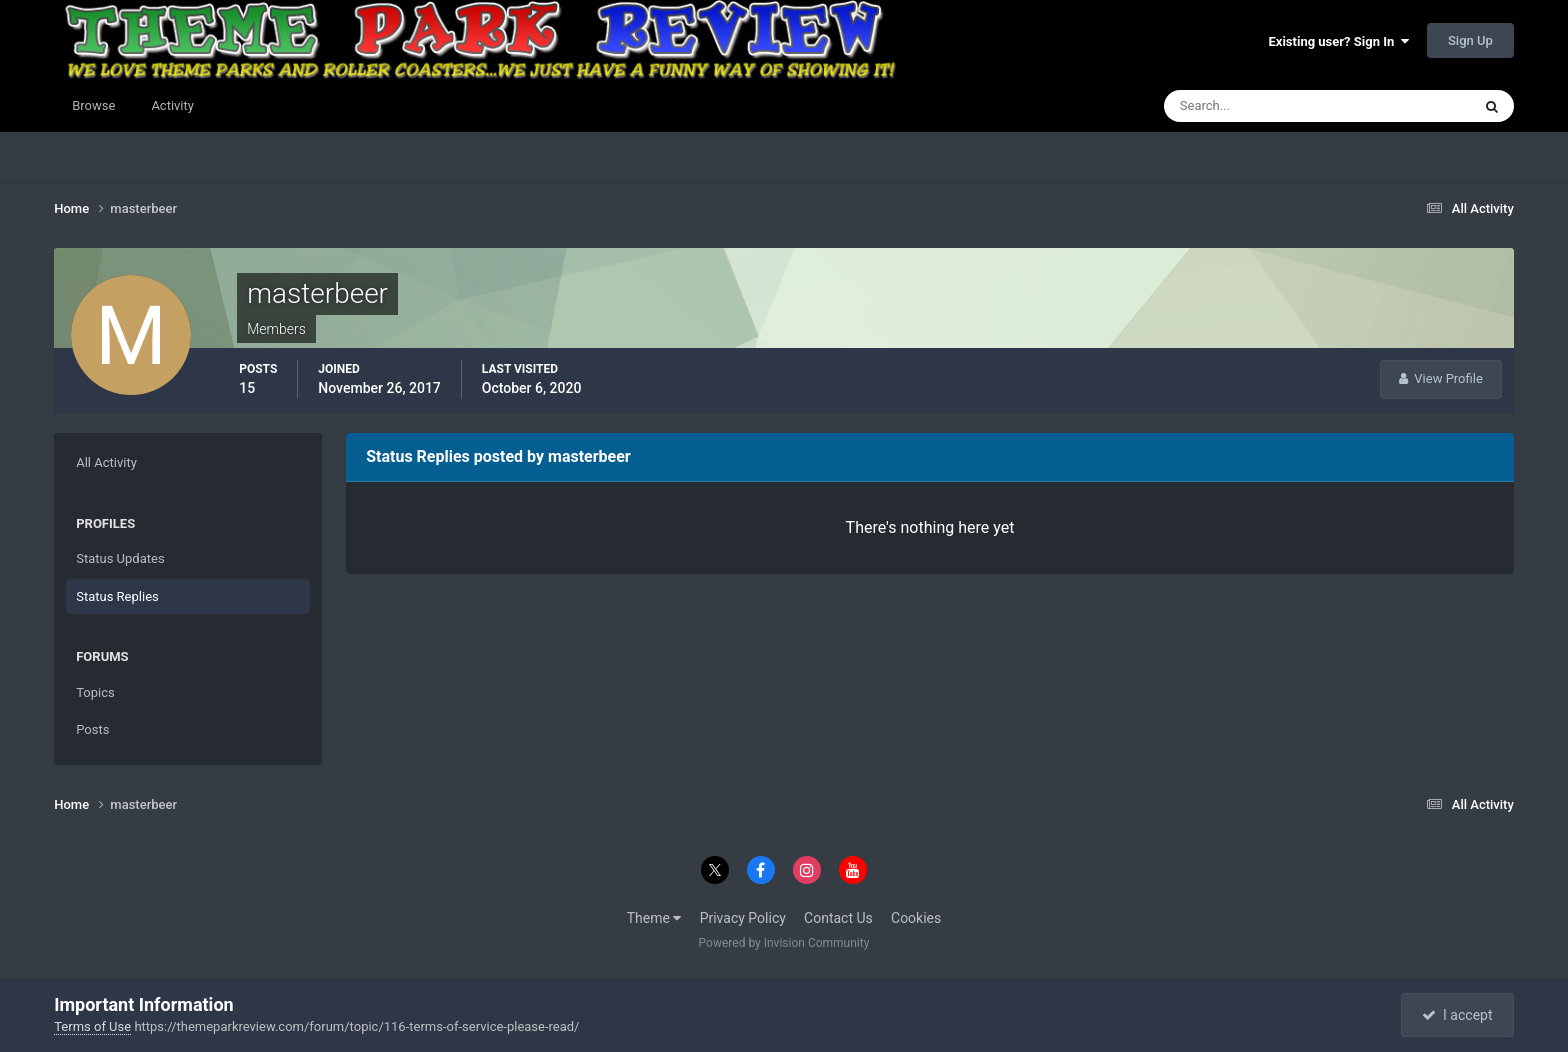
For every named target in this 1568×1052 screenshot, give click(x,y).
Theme (654, 918)
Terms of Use (92, 1026)
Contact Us (838, 918)
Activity (172, 105)
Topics (95, 692)
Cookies (916, 918)
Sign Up (1470, 40)
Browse (93, 105)
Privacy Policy (743, 918)
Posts (92, 729)
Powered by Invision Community (784, 943)
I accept (1457, 1015)
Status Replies (117, 596)
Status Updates (120, 558)
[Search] (1256, 106)
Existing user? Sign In (1339, 41)
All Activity (106, 462)
